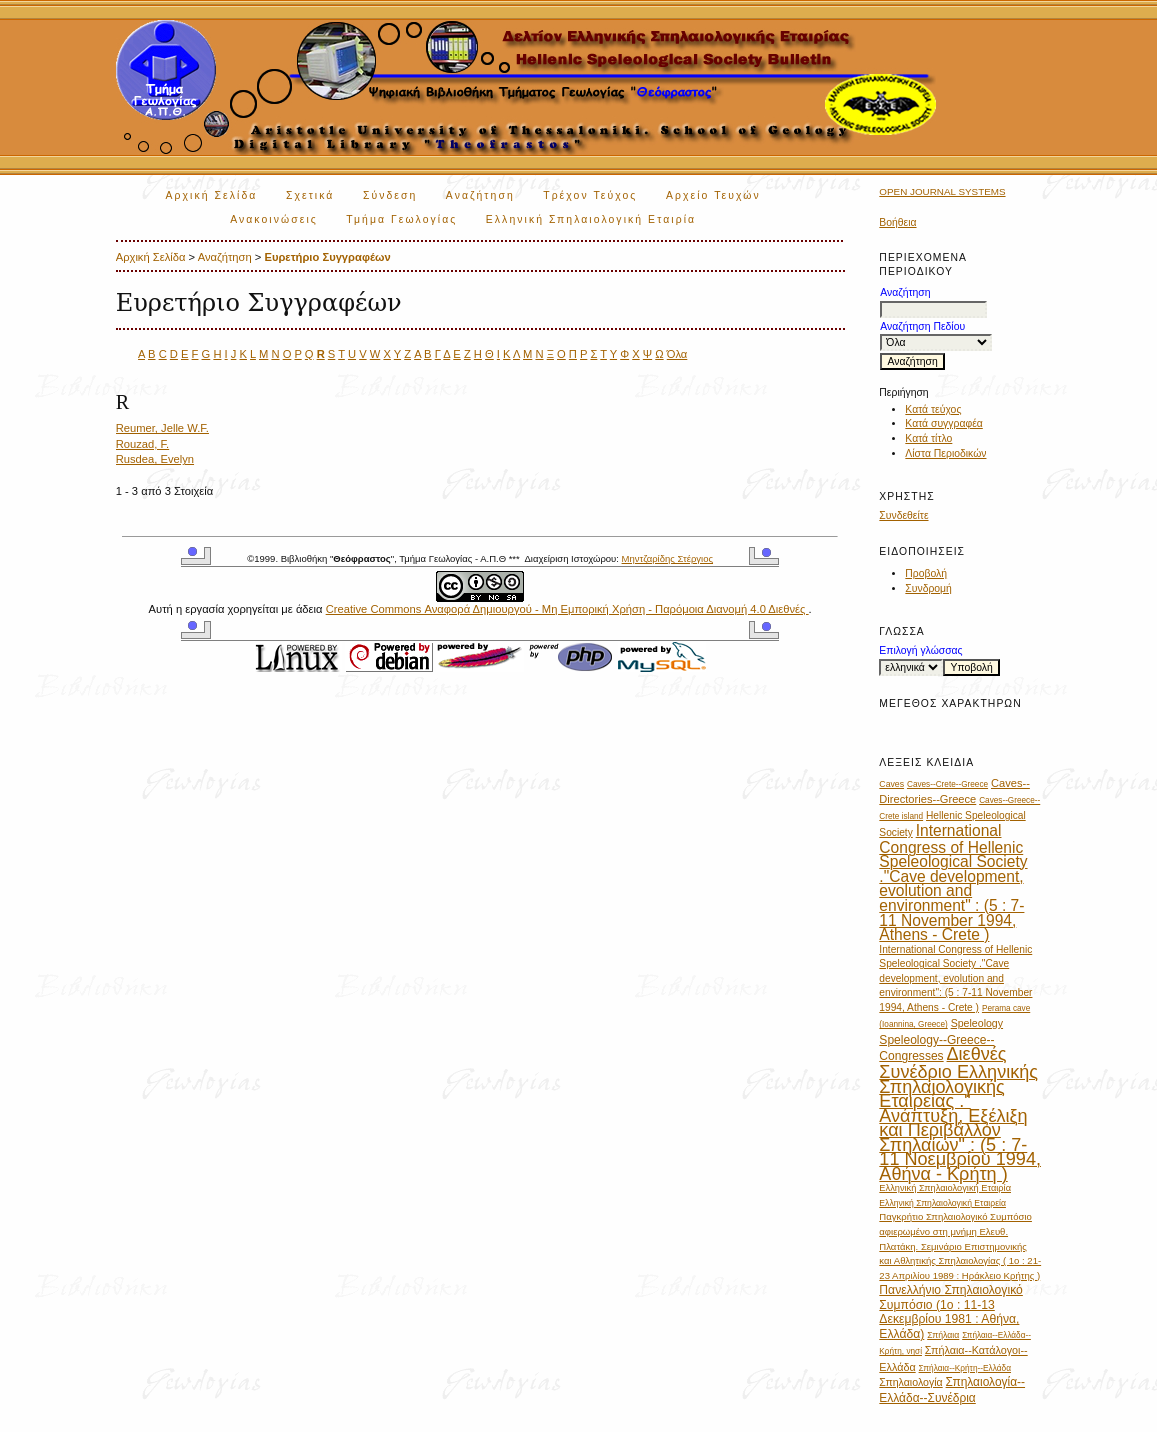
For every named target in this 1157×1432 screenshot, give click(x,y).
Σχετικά (310, 195)
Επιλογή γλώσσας (920, 650)
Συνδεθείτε (903, 515)
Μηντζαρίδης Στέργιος (667, 558)
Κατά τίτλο (928, 438)
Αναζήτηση (480, 195)
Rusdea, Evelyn (155, 459)
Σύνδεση (390, 195)
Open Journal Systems (942, 191)
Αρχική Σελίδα (212, 195)
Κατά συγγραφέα (943, 423)
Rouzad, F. (142, 444)
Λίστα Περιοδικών (945, 453)
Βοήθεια (897, 222)
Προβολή (926, 573)
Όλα (677, 354)
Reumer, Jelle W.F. (162, 428)
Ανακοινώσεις (274, 219)
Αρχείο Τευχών (713, 195)
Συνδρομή (928, 588)
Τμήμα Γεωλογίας (401, 219)
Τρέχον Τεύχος (590, 195)
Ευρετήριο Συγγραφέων (327, 257)
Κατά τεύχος (933, 409)
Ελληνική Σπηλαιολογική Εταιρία (591, 219)
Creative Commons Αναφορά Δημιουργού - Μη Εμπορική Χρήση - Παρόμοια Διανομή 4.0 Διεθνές (567, 609)
